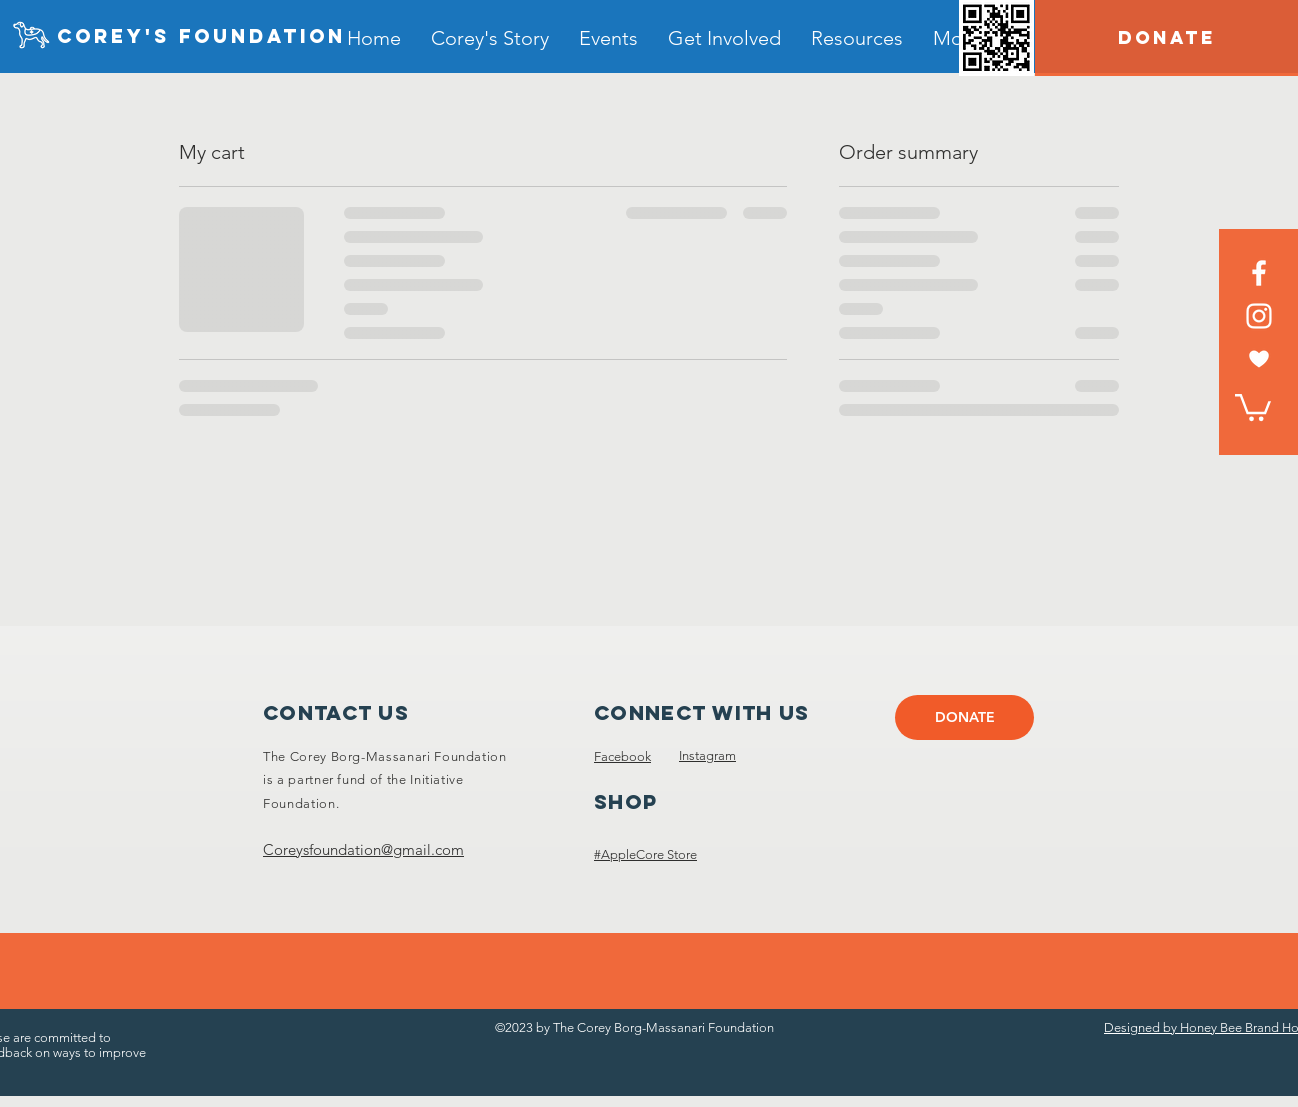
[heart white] (1259, 359)
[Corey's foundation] (201, 37)
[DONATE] (1166, 38)
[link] (1253, 406)
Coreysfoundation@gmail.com (363, 849)
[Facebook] (1259, 273)
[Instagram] (1259, 316)
